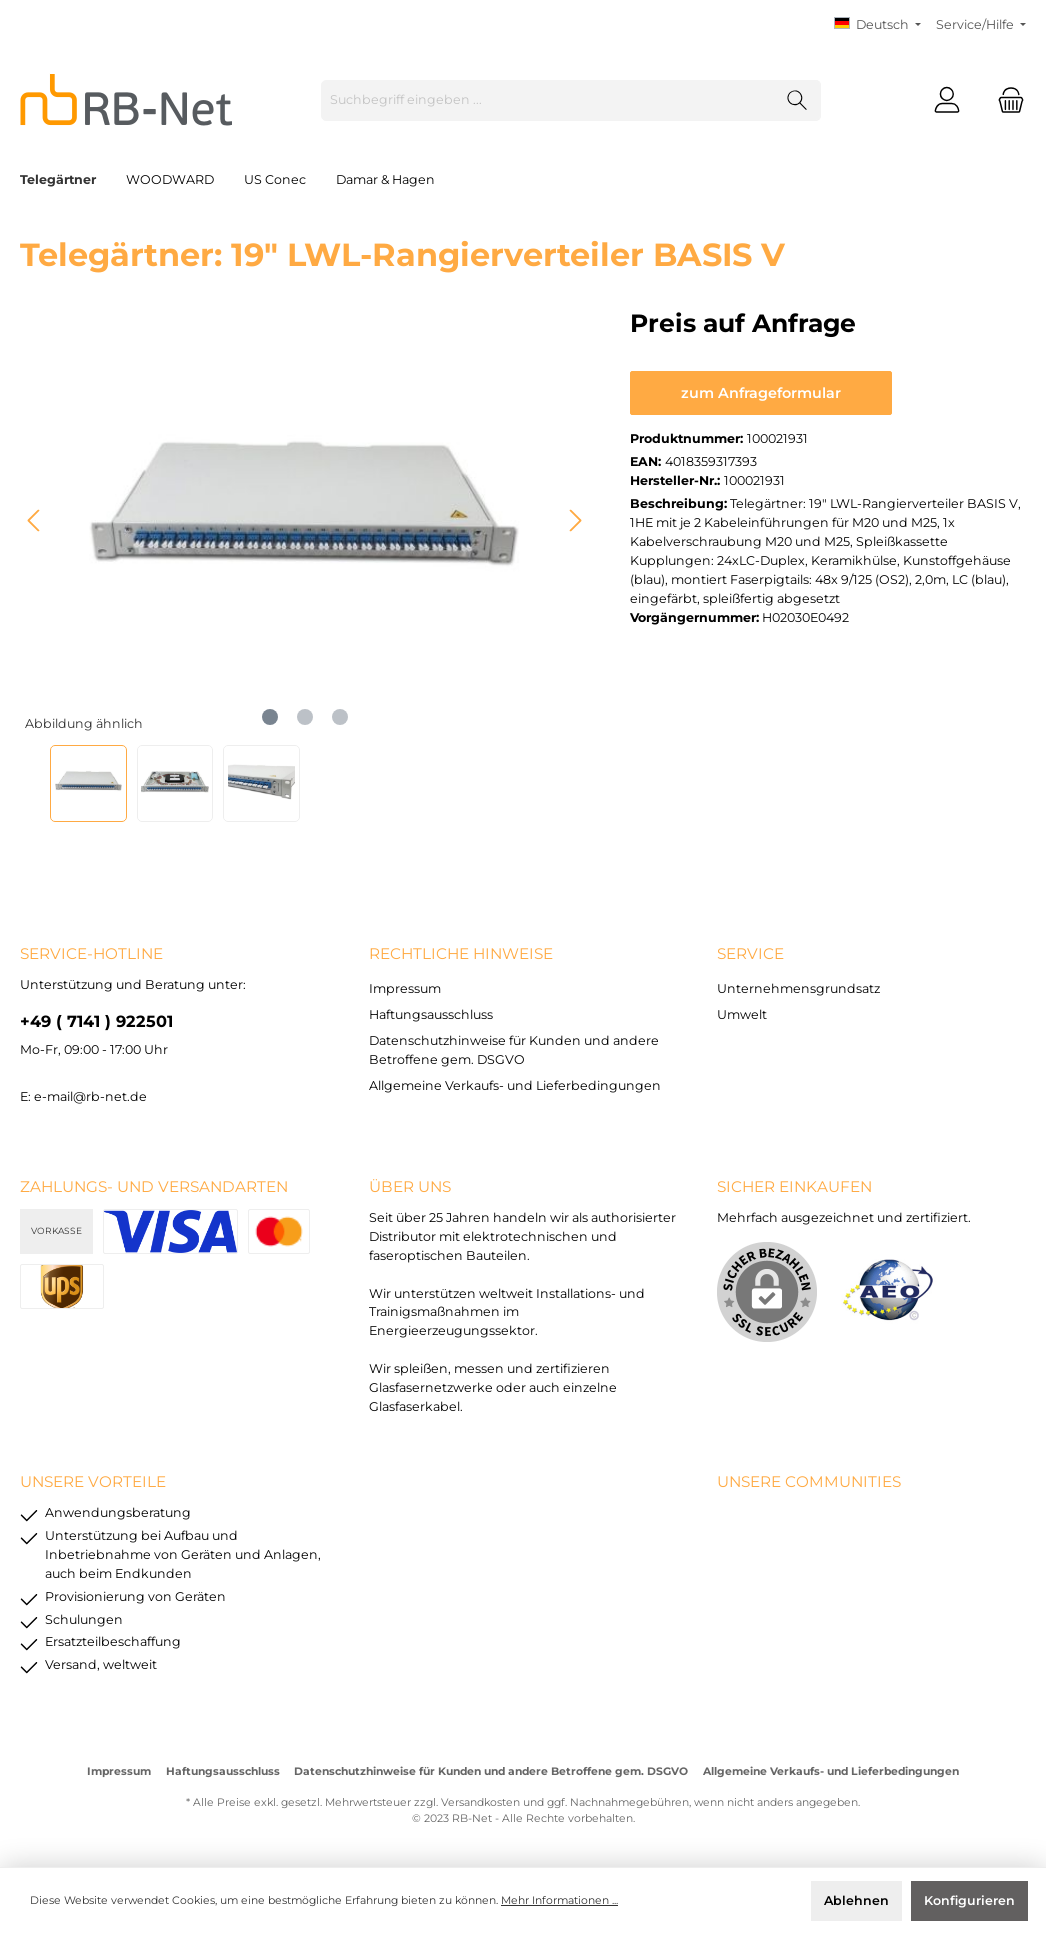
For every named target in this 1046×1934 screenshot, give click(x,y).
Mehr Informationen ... (559, 1900)
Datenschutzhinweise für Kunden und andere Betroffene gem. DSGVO (491, 1771)
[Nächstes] (575, 520)
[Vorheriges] (35, 520)
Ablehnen (856, 1900)
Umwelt (742, 1014)
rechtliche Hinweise (461, 953)
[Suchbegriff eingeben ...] (548, 100)
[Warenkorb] (1005, 100)
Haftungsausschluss (431, 1014)
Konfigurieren (969, 1900)
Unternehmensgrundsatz (798, 988)
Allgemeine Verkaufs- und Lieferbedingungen (515, 1085)
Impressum (405, 988)
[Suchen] (797, 100)
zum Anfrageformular (761, 393)
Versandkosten (480, 1802)
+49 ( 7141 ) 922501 (96, 1021)
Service (750, 953)
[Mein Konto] (947, 100)
